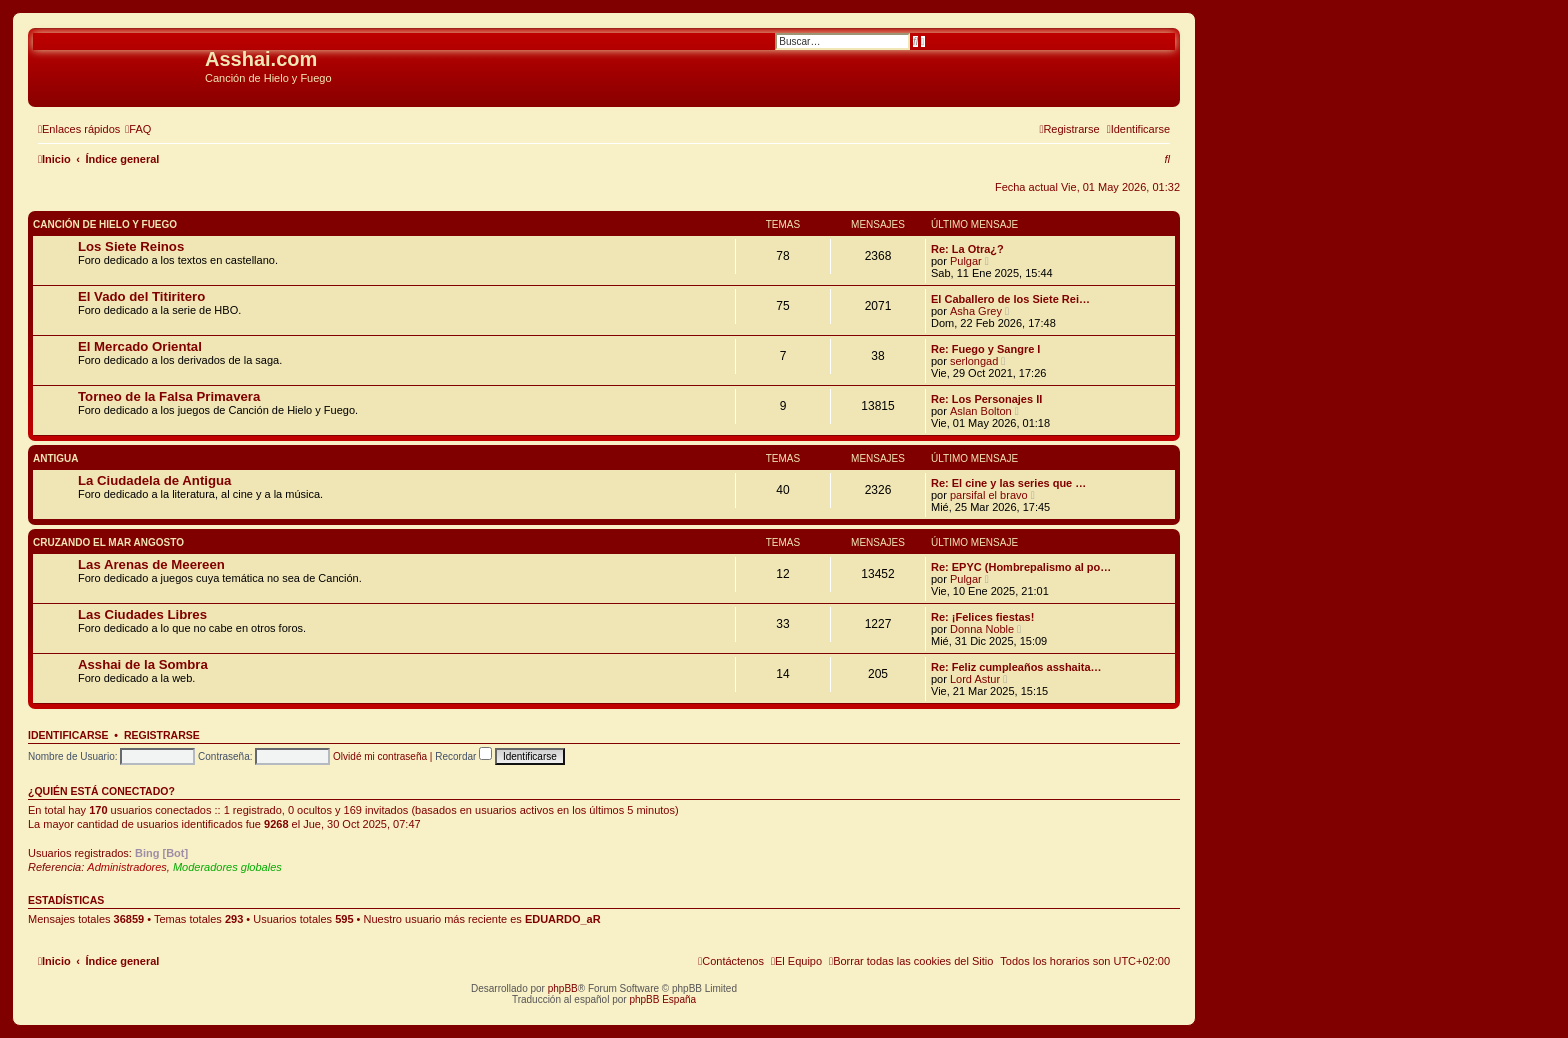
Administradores (126, 867)
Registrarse (162, 735)
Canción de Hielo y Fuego (105, 224)
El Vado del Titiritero (141, 296)
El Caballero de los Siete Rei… (1010, 299)
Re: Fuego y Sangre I (985, 349)
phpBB (563, 988)
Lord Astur (975, 679)
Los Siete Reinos (131, 246)
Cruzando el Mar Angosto (108, 542)
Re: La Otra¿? (967, 249)
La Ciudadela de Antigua (154, 480)
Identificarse (68, 735)
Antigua (56, 458)
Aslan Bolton (981, 411)
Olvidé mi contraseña (380, 756)
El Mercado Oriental (140, 346)
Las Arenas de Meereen (151, 564)
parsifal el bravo (989, 495)
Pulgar (966, 261)
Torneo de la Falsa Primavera (169, 396)
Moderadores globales (227, 867)
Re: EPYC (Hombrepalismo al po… (1021, 567)
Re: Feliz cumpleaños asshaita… (1016, 667)
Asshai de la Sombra (143, 664)
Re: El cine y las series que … (1008, 483)
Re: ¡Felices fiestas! (982, 617)
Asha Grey (976, 311)
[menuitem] (138, 129)
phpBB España (662, 999)
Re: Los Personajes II (986, 399)
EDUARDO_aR (563, 919)
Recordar (463, 756)
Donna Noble (982, 629)
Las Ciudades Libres (142, 614)
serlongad (974, 361)
